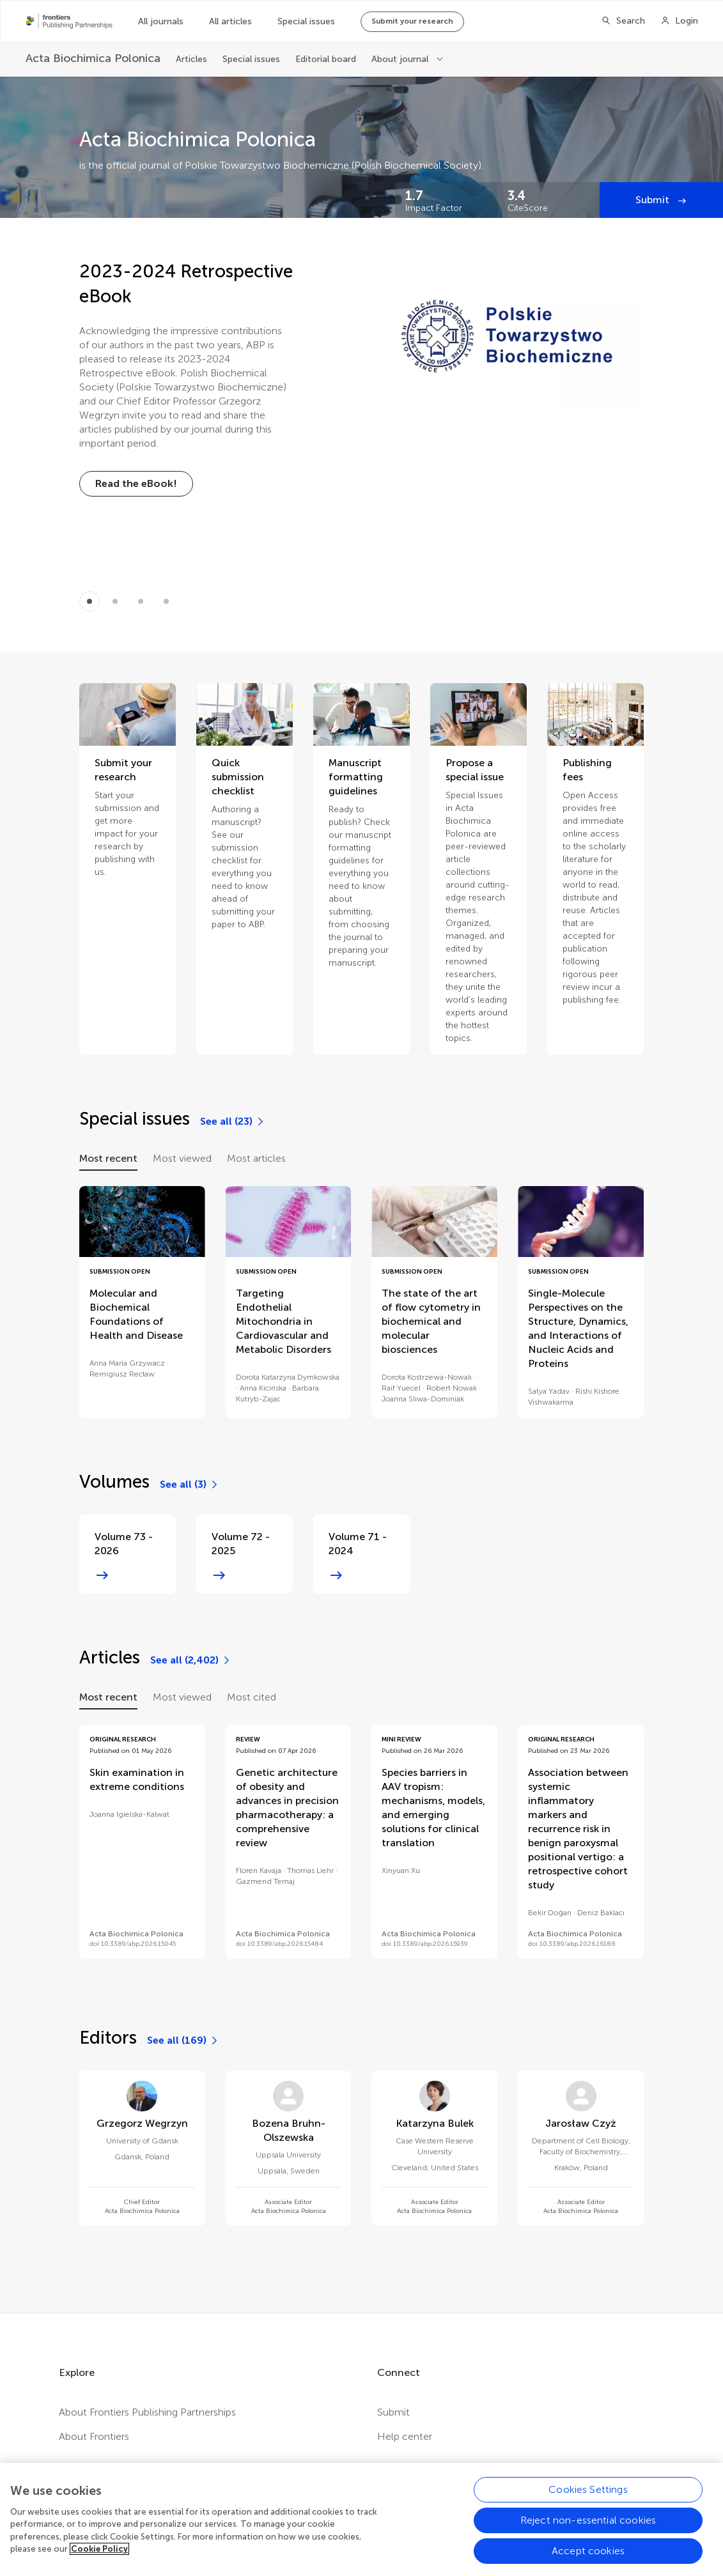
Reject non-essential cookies (588, 2535)
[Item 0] (89, 601)
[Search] (623, 21)
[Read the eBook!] (136, 484)
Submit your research (412, 21)
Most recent (108, 1158)
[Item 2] (140, 601)
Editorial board (325, 59)
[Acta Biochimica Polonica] (93, 58)
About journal (401, 59)
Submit (653, 200)
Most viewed (182, 1158)
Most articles (256, 1158)
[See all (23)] (232, 1121)
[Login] (679, 21)
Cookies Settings (588, 2504)
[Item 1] (115, 601)
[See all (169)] (183, 2040)
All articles (230, 21)
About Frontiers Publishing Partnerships (147, 2412)
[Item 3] (166, 601)
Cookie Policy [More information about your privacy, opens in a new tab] (99, 2563)
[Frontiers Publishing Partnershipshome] (69, 21)
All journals (160, 21)
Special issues (306, 21)
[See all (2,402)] (190, 1660)
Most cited (251, 1697)
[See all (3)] (189, 1484)
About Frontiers (94, 2436)
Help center (404, 2436)
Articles (191, 59)
